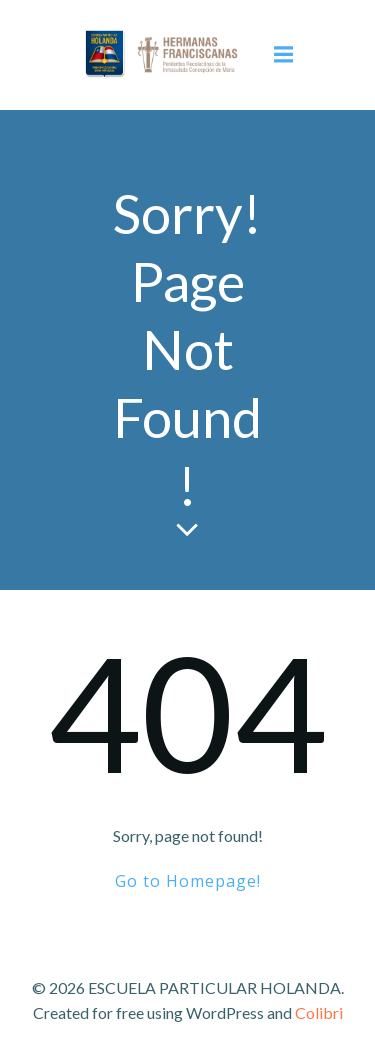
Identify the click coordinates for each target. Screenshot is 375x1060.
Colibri (319, 1012)
